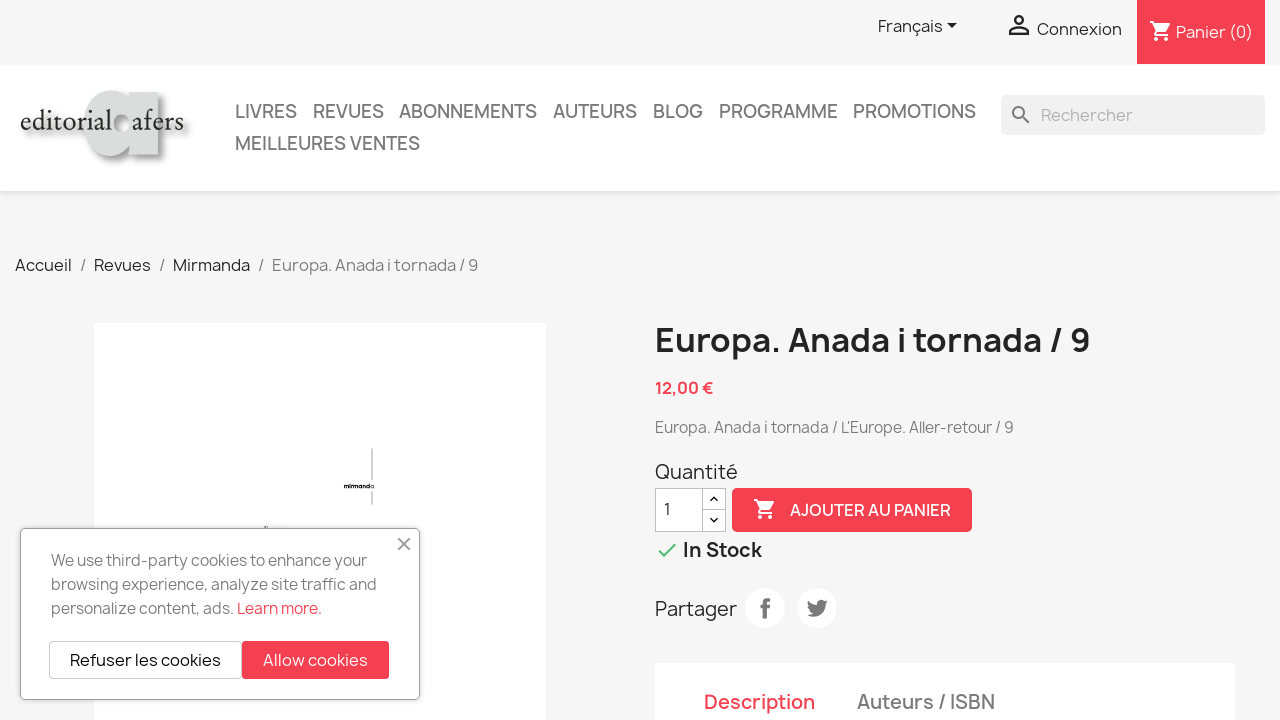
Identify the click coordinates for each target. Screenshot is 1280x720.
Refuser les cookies (145, 660)
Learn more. (279, 608)
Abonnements (468, 111)
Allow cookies (315, 660)
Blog (678, 111)
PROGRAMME (778, 111)
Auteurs (595, 111)
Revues (348, 111)
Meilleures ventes (327, 143)
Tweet (817, 608)
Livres (266, 111)
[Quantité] (679, 510)
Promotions (914, 111)
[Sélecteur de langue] (921, 27)
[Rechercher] (1133, 115)
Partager (765, 608)
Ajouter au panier (852, 510)
